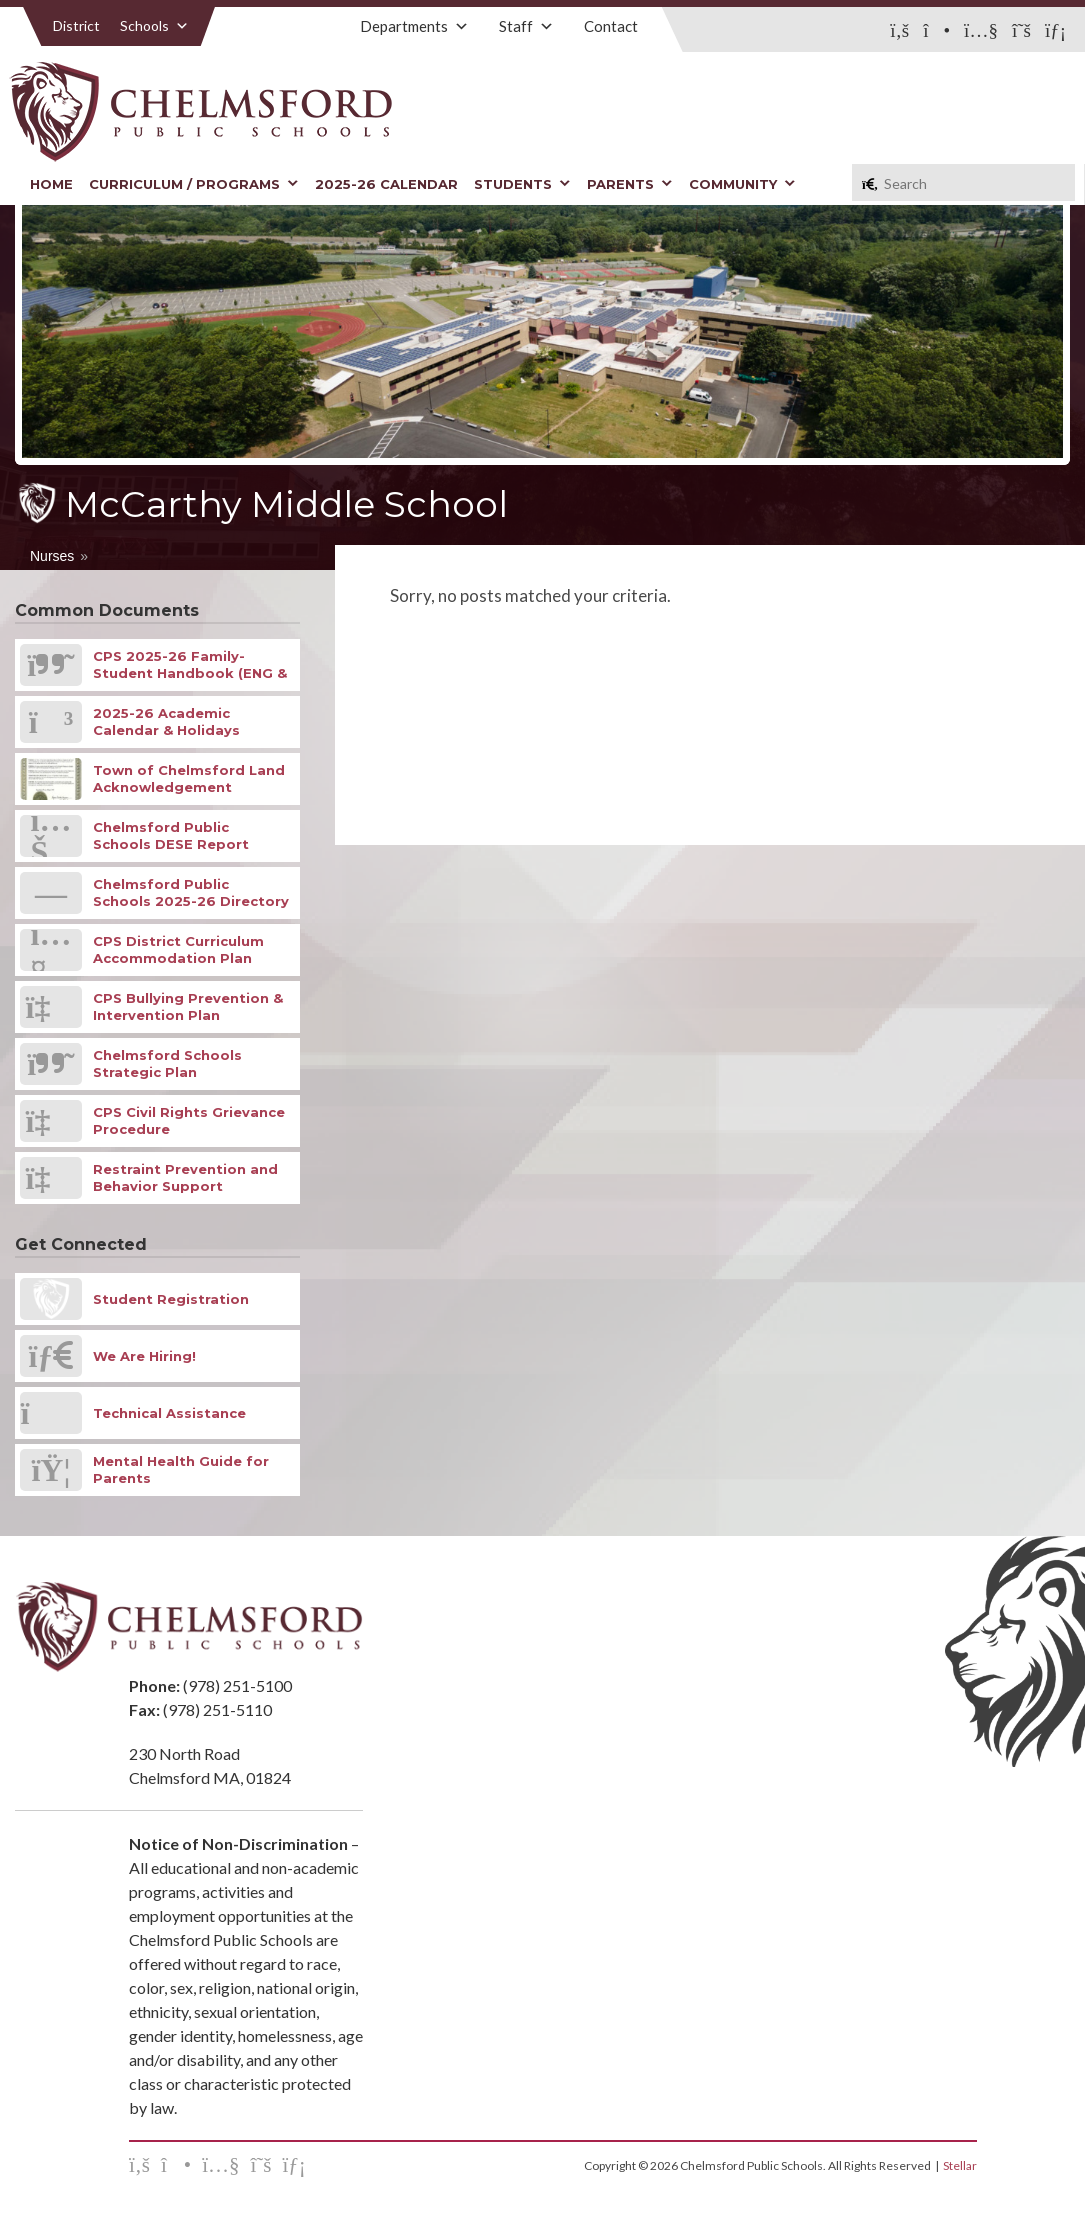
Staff (526, 26)
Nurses (52, 556)
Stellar (960, 2165)
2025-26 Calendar (386, 184)
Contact (611, 26)
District (76, 25)
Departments (414, 26)
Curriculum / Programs (194, 184)
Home (51, 184)
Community (742, 184)
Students (522, 184)
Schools (154, 25)
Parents (630, 184)
